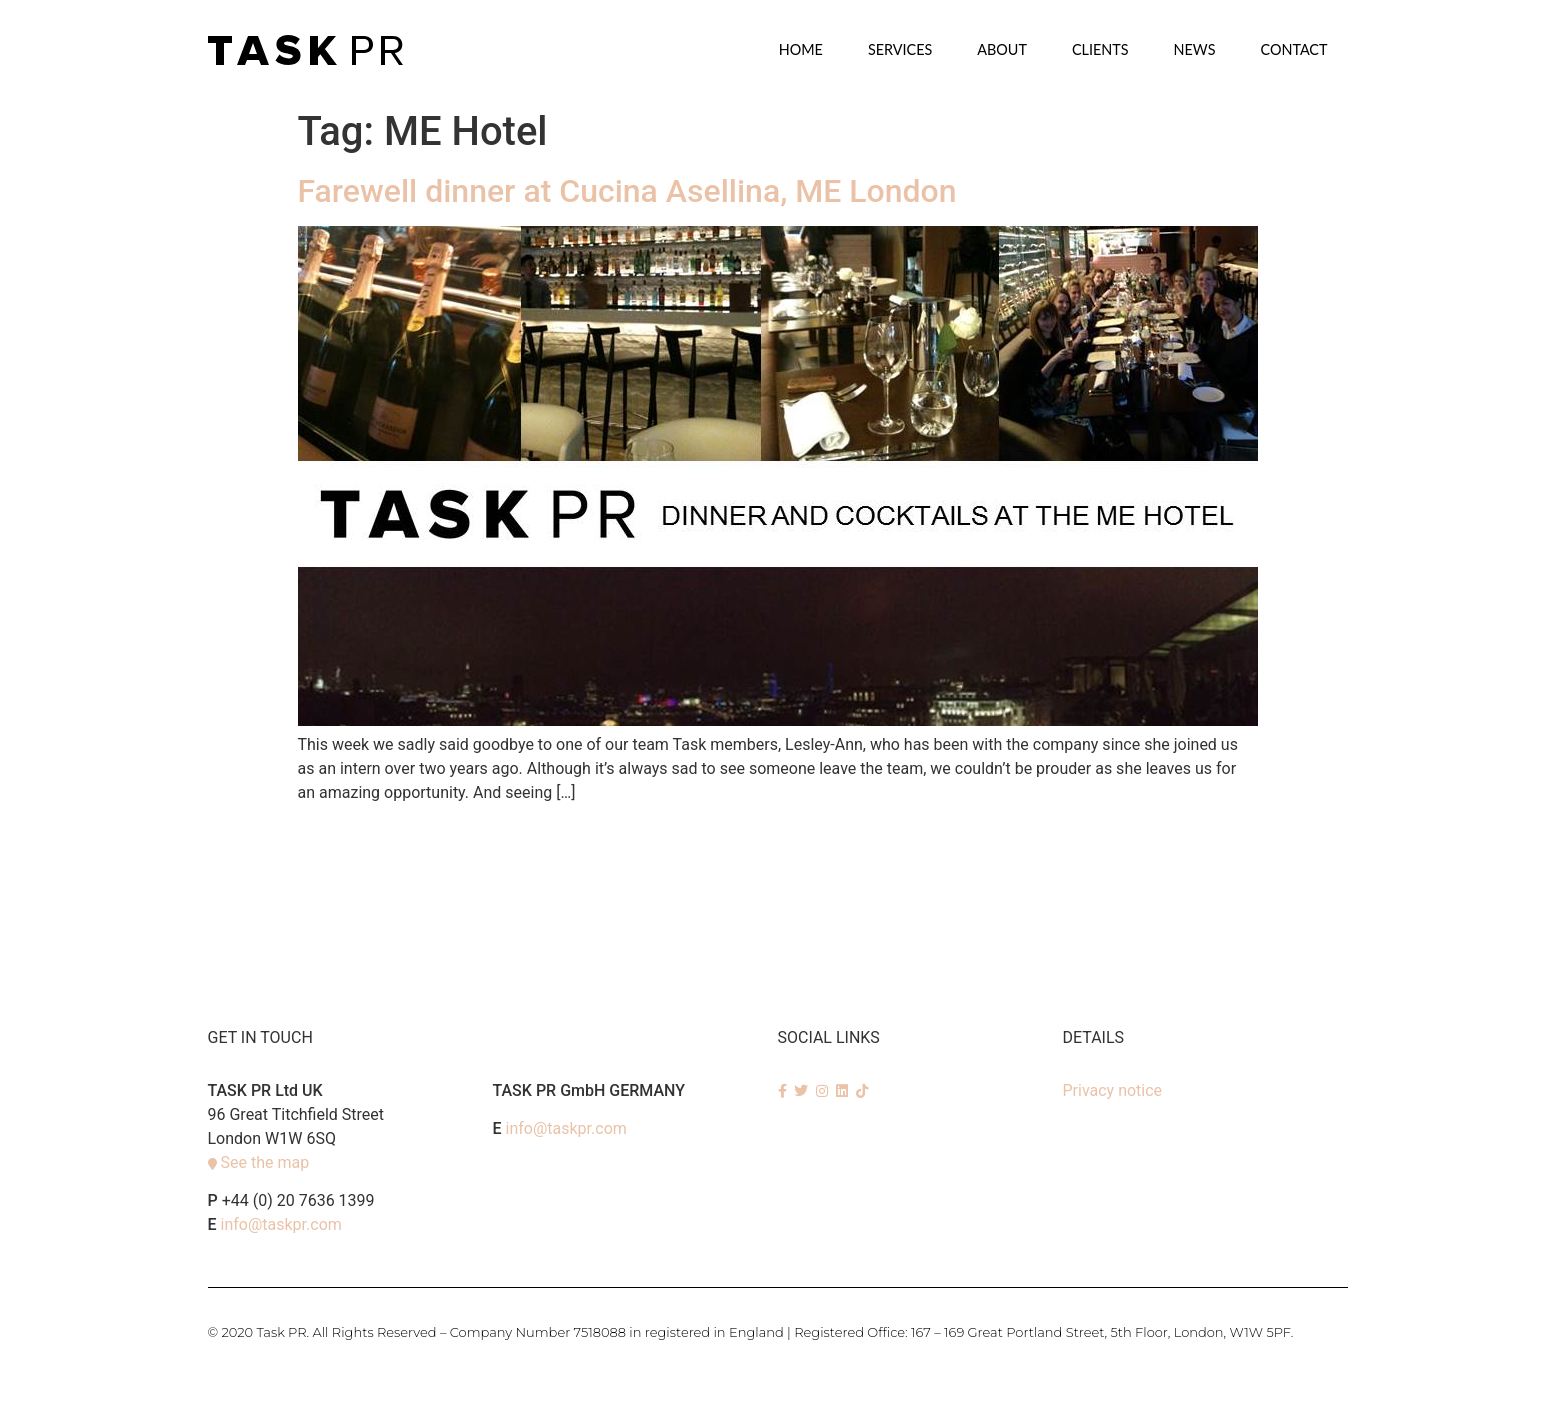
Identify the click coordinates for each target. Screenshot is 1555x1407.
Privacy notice (1113, 1090)
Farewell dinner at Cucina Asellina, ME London (627, 191)
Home (801, 49)
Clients (1100, 49)
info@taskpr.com (281, 1224)
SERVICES (900, 49)
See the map (264, 1162)
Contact (1293, 49)
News (1195, 49)
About (1002, 49)
